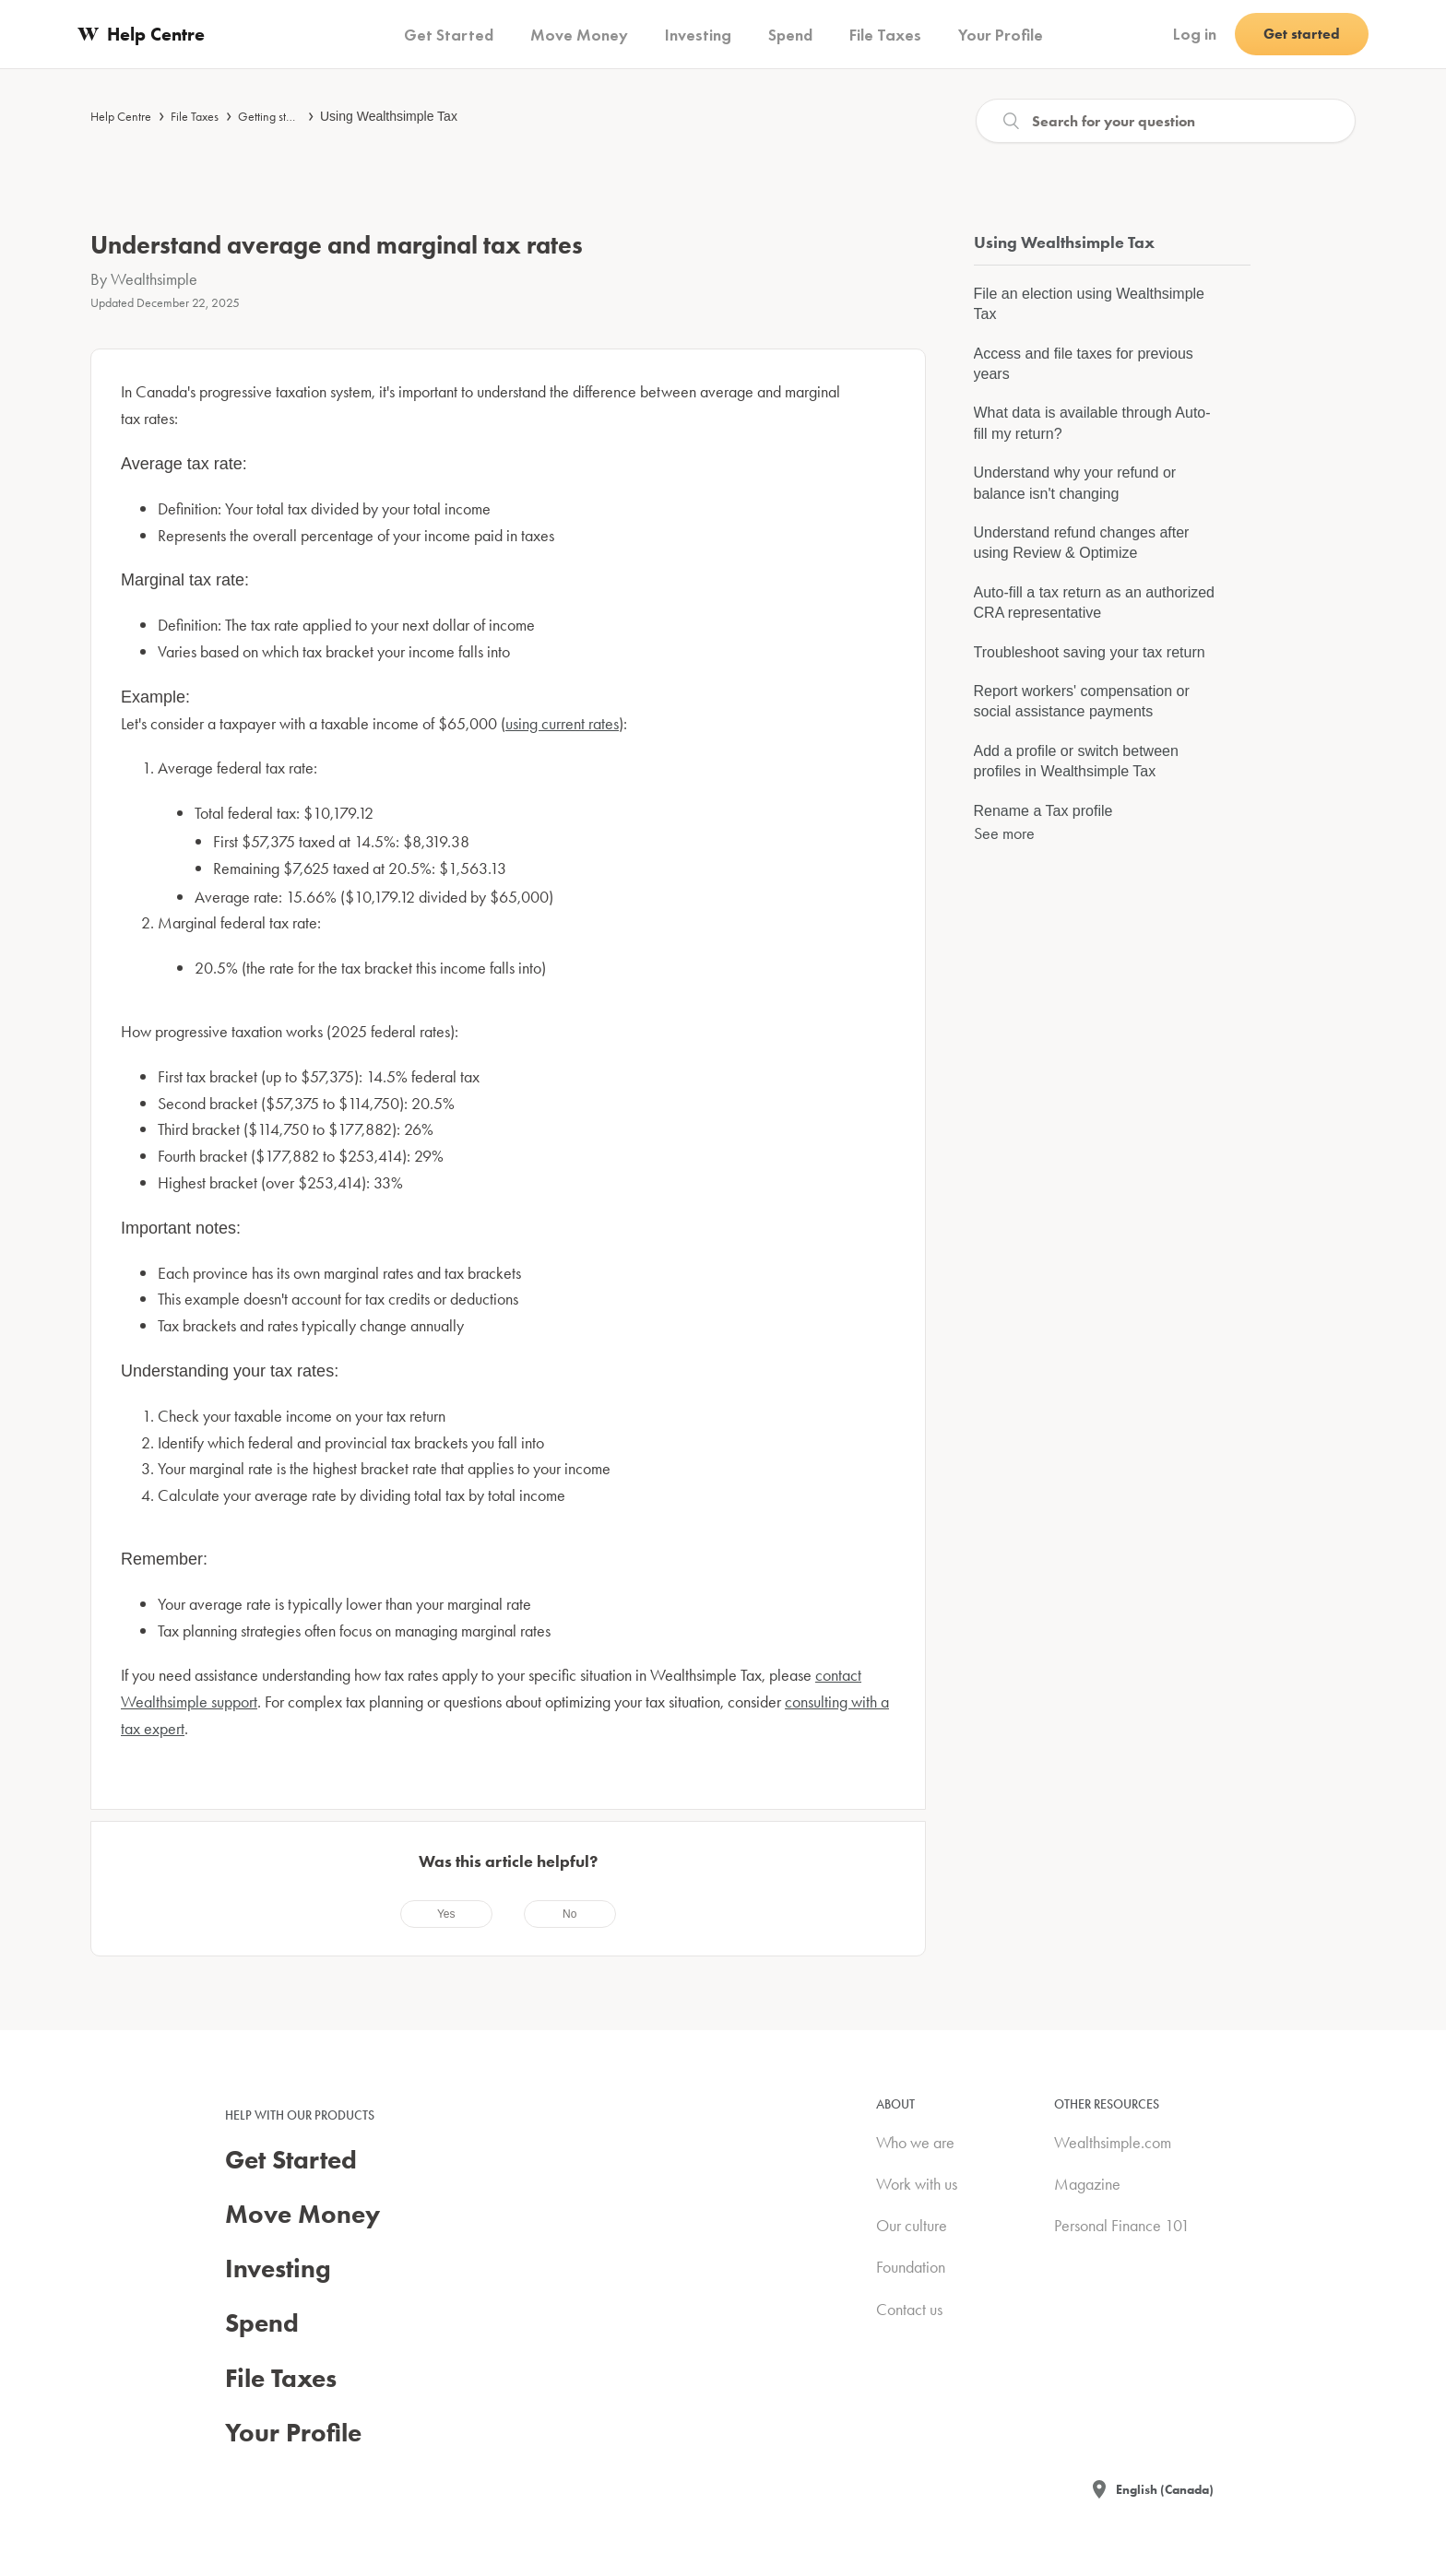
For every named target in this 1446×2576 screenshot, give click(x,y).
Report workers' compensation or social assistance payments (1082, 701)
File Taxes (195, 116)
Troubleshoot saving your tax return (1089, 652)
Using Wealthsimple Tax (388, 116)
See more (1004, 833)
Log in (1194, 33)
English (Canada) (1165, 2489)
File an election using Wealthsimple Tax (1089, 304)
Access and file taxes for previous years (1083, 364)
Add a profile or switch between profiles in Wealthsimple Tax (1076, 761)
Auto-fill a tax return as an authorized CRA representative (1094, 602)
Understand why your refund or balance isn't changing (1075, 483)
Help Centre (120, 116)
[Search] (1166, 121)
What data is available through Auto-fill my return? (1092, 423)
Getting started (275, 116)
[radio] (446, 1914)
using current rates (562, 723)
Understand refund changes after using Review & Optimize (1082, 543)
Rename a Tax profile (1043, 811)
